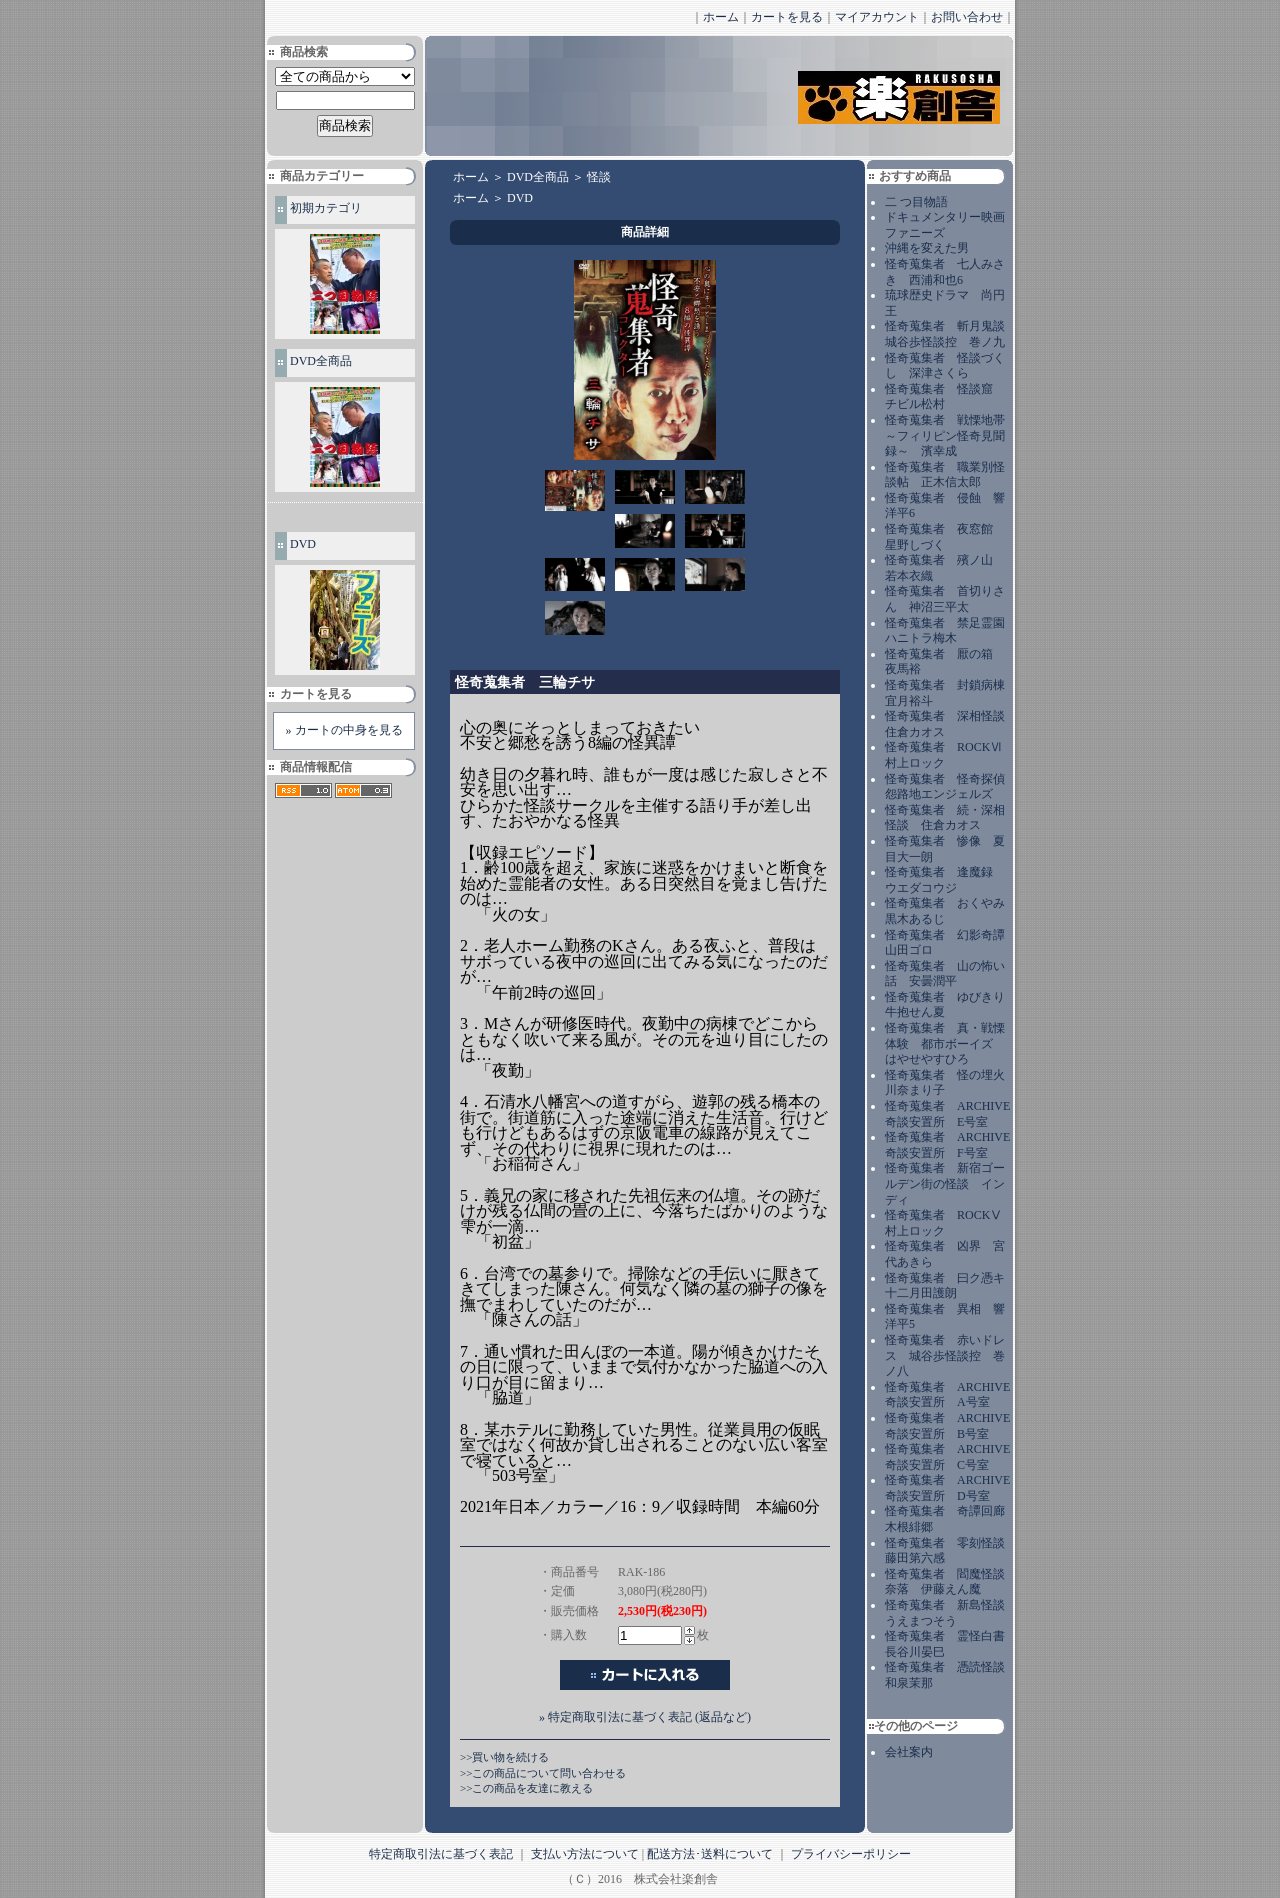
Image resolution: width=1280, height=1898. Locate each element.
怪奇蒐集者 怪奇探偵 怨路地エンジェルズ (951, 787)
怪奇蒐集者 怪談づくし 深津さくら (945, 366)
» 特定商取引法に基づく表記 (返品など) (645, 1717)
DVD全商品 (321, 361)
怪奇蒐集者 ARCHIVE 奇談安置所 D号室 (947, 1488)
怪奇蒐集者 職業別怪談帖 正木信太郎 (945, 475)
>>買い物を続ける (504, 1757)
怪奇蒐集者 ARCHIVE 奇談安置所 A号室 (947, 1395)
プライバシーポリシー (851, 1854)
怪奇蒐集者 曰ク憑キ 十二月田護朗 (951, 1286)
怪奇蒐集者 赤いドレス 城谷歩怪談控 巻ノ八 (945, 1355)
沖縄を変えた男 (927, 248)
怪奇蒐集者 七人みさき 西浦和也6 (945, 272)
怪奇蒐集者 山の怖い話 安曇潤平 (945, 974)
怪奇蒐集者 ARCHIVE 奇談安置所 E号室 (947, 1114)
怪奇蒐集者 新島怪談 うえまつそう (951, 1613)
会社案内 (909, 1752)
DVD (303, 544)
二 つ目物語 (916, 202)
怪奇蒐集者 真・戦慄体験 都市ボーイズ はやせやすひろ (945, 1043)
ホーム (721, 17)
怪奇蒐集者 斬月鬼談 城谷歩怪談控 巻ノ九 (951, 334)
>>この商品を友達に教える (526, 1788)
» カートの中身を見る (344, 730)
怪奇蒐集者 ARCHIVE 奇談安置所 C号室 (947, 1457)
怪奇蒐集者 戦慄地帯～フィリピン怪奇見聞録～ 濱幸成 (945, 435)
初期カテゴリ (326, 208)
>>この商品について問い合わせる (543, 1773)
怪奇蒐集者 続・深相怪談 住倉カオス (945, 818)
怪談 (599, 177)
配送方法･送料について (710, 1854)
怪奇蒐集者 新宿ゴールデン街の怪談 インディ (945, 1183)
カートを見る (787, 17)
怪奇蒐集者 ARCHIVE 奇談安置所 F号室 (947, 1145)
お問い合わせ (967, 17)
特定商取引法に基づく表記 (441, 1854)
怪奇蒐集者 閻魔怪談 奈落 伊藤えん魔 (951, 1582)
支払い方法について (585, 1854)
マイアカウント (877, 17)
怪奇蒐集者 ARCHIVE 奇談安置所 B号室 (947, 1426)
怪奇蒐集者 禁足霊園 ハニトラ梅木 (951, 631)
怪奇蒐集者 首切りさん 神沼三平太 (945, 599)
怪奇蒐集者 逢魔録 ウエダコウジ (945, 880)
